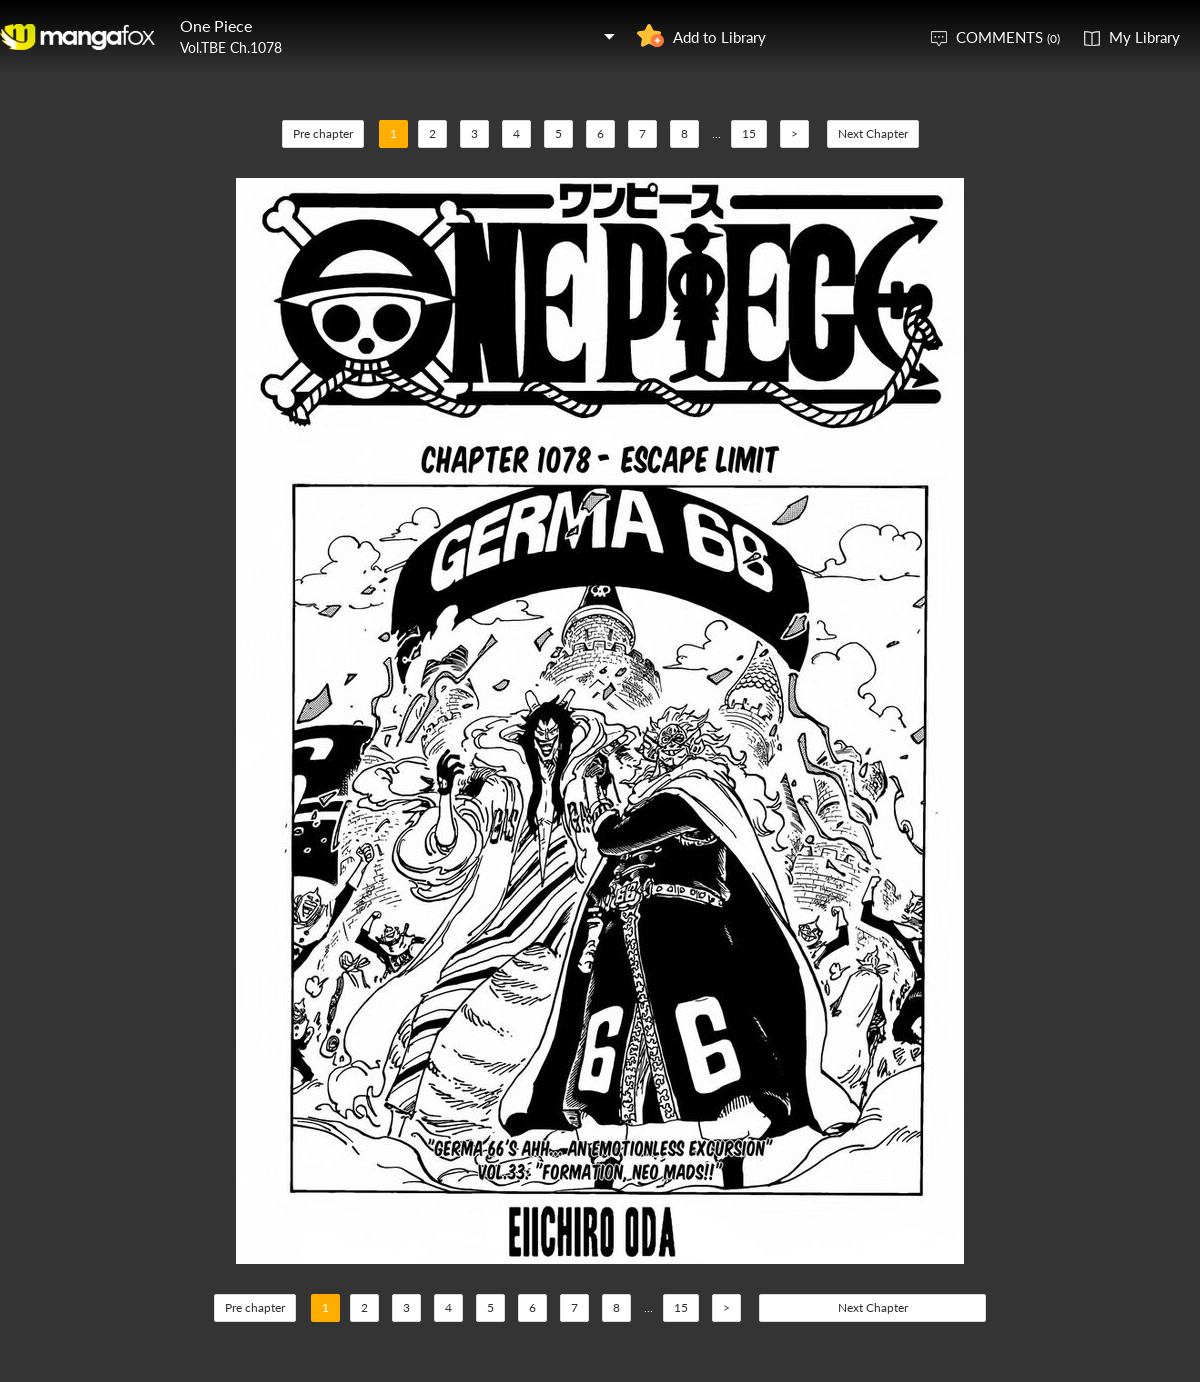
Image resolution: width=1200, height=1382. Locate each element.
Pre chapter (323, 133)
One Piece (216, 25)
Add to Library (719, 37)
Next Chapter (873, 133)
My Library (1144, 37)
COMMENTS (1008, 37)
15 (749, 133)
